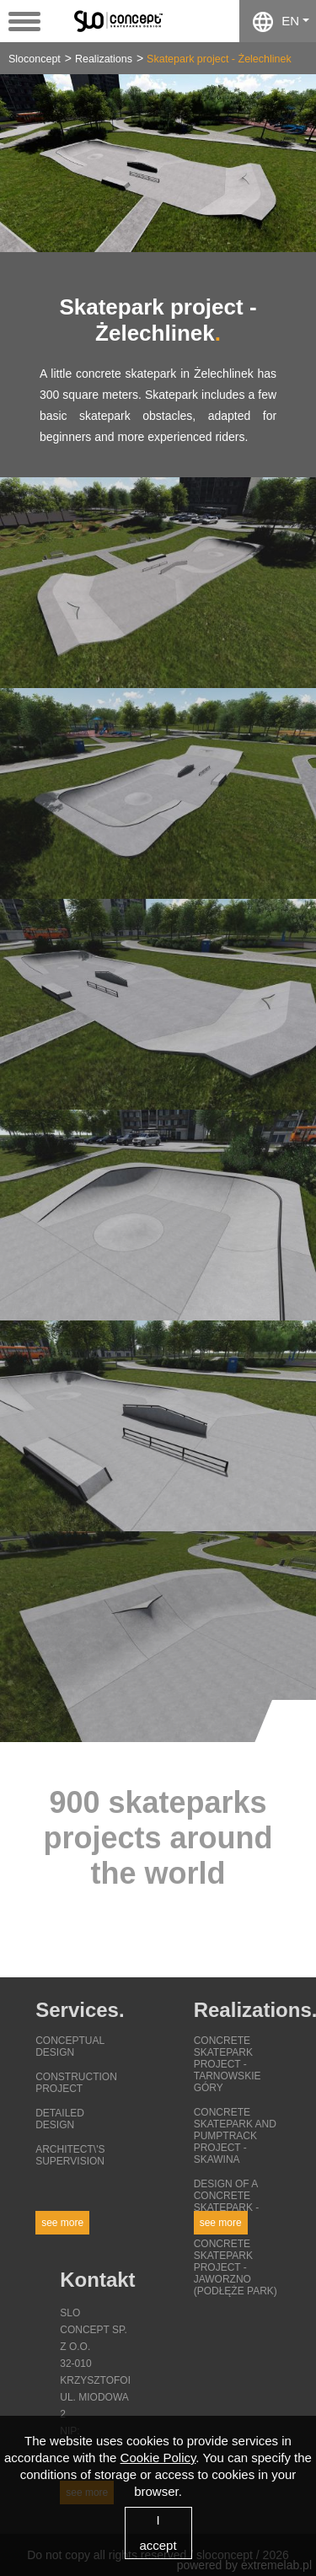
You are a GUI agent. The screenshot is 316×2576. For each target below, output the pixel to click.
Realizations (103, 59)
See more (62, 2223)
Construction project (76, 2083)
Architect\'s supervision (69, 2155)
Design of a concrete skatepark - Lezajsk (227, 2201)
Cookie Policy (158, 2457)
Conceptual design (69, 2046)
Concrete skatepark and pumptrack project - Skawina (235, 2135)
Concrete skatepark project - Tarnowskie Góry (227, 2064)
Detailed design (59, 2119)
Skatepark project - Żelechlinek (219, 59)
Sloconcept (34, 59)
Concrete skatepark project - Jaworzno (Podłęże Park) (235, 2267)
